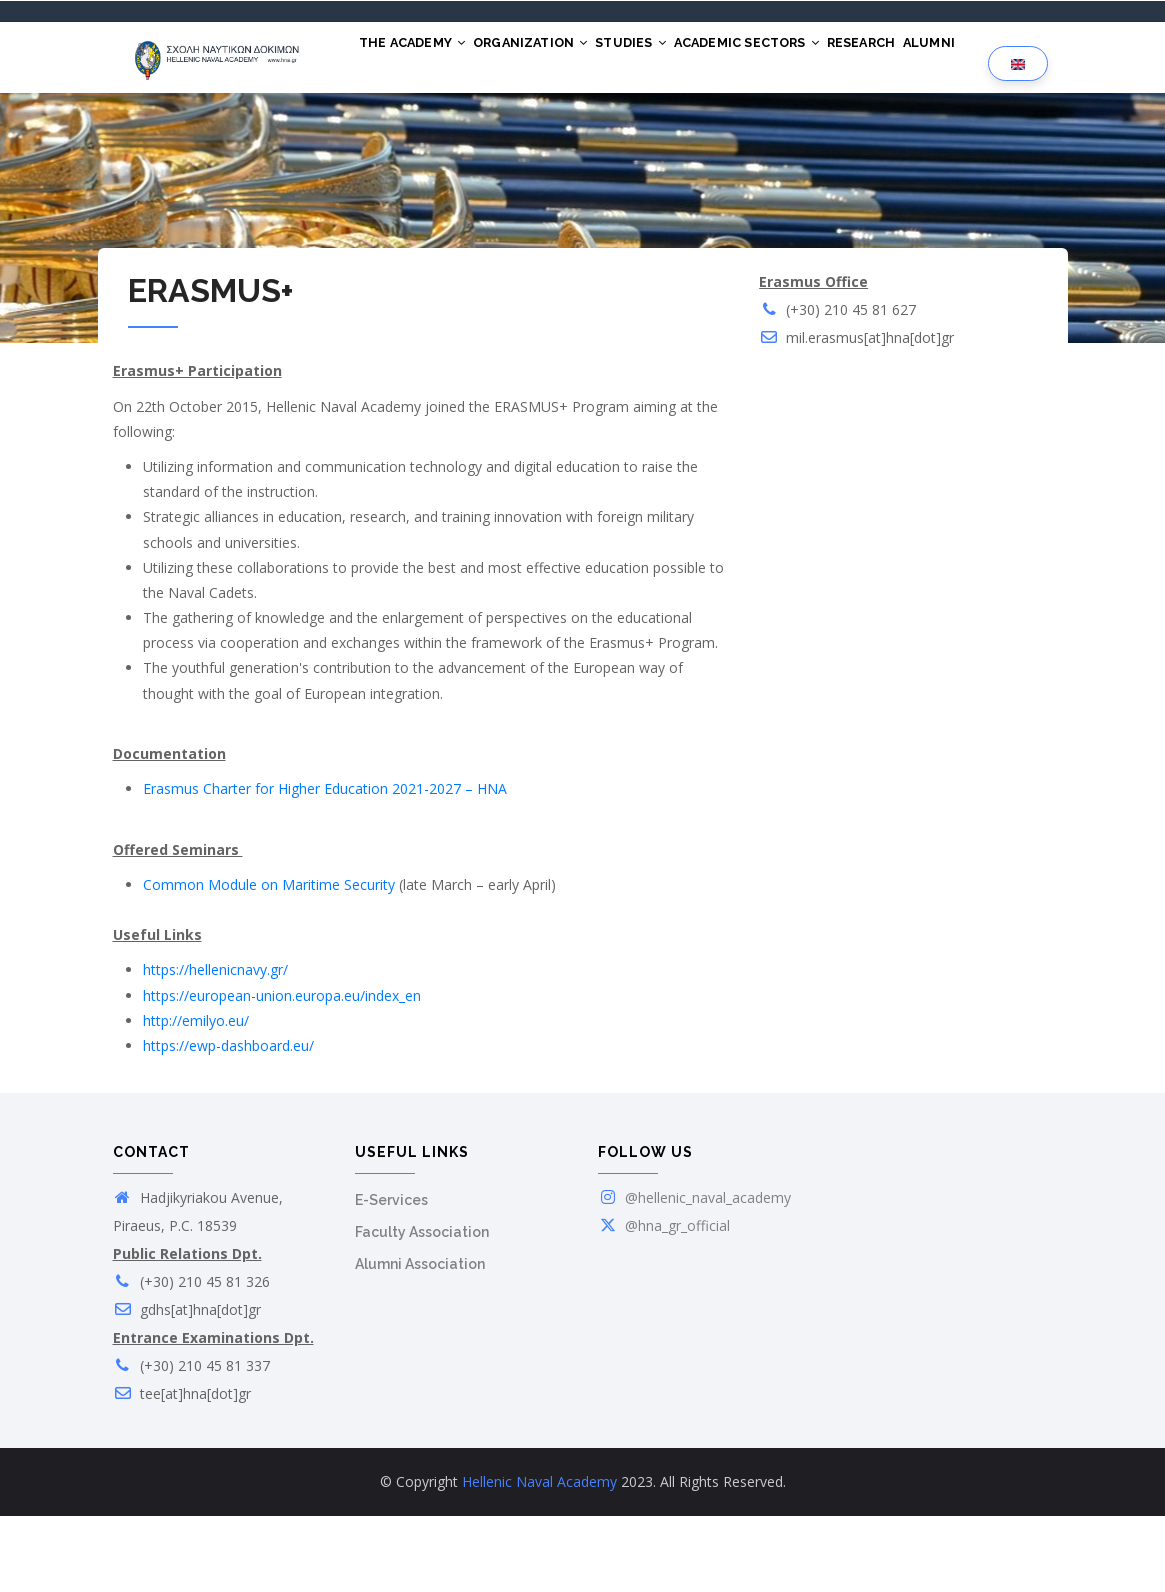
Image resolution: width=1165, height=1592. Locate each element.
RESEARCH (932, 58)
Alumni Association (420, 1340)
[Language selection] (1018, 101)
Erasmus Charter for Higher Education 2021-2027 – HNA (325, 864)
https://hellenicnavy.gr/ (215, 1045)
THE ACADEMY (420, 58)
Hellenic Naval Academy (539, 1557)
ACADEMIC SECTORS (801, 58)
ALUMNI (391, 132)
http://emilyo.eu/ (196, 1096)
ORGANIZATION (554, 58)
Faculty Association (422, 1308)
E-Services (391, 1276)
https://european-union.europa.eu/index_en (282, 1071)
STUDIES (670, 58)
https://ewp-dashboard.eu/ (228, 1121)
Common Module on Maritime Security (269, 960)
